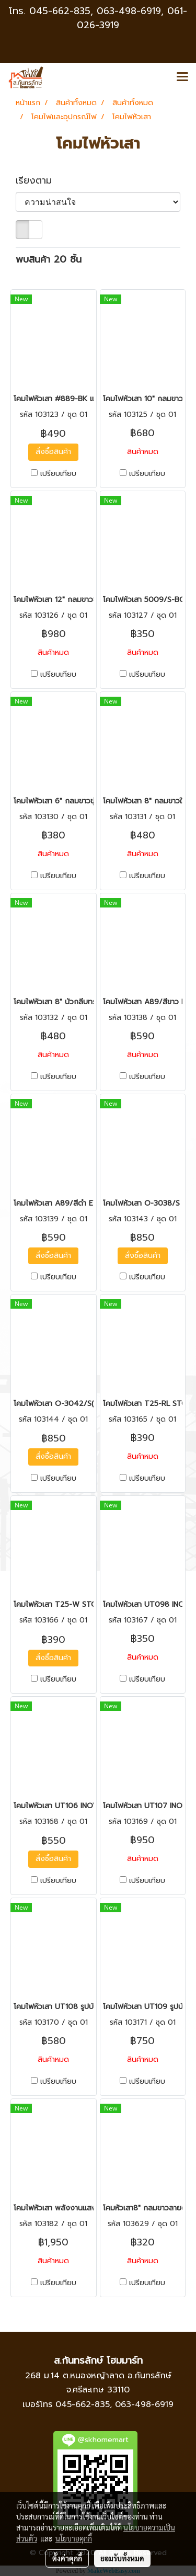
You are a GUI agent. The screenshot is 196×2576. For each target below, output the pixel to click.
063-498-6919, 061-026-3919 (132, 18)
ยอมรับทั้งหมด (122, 2558)
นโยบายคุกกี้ (73, 2538)
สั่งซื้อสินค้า (53, 451)
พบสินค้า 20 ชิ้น (49, 260)
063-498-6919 (144, 2404)
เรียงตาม (39, 181)
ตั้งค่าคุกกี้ (67, 2558)
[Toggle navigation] (182, 77)
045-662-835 (59, 11)
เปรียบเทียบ (58, 474)
